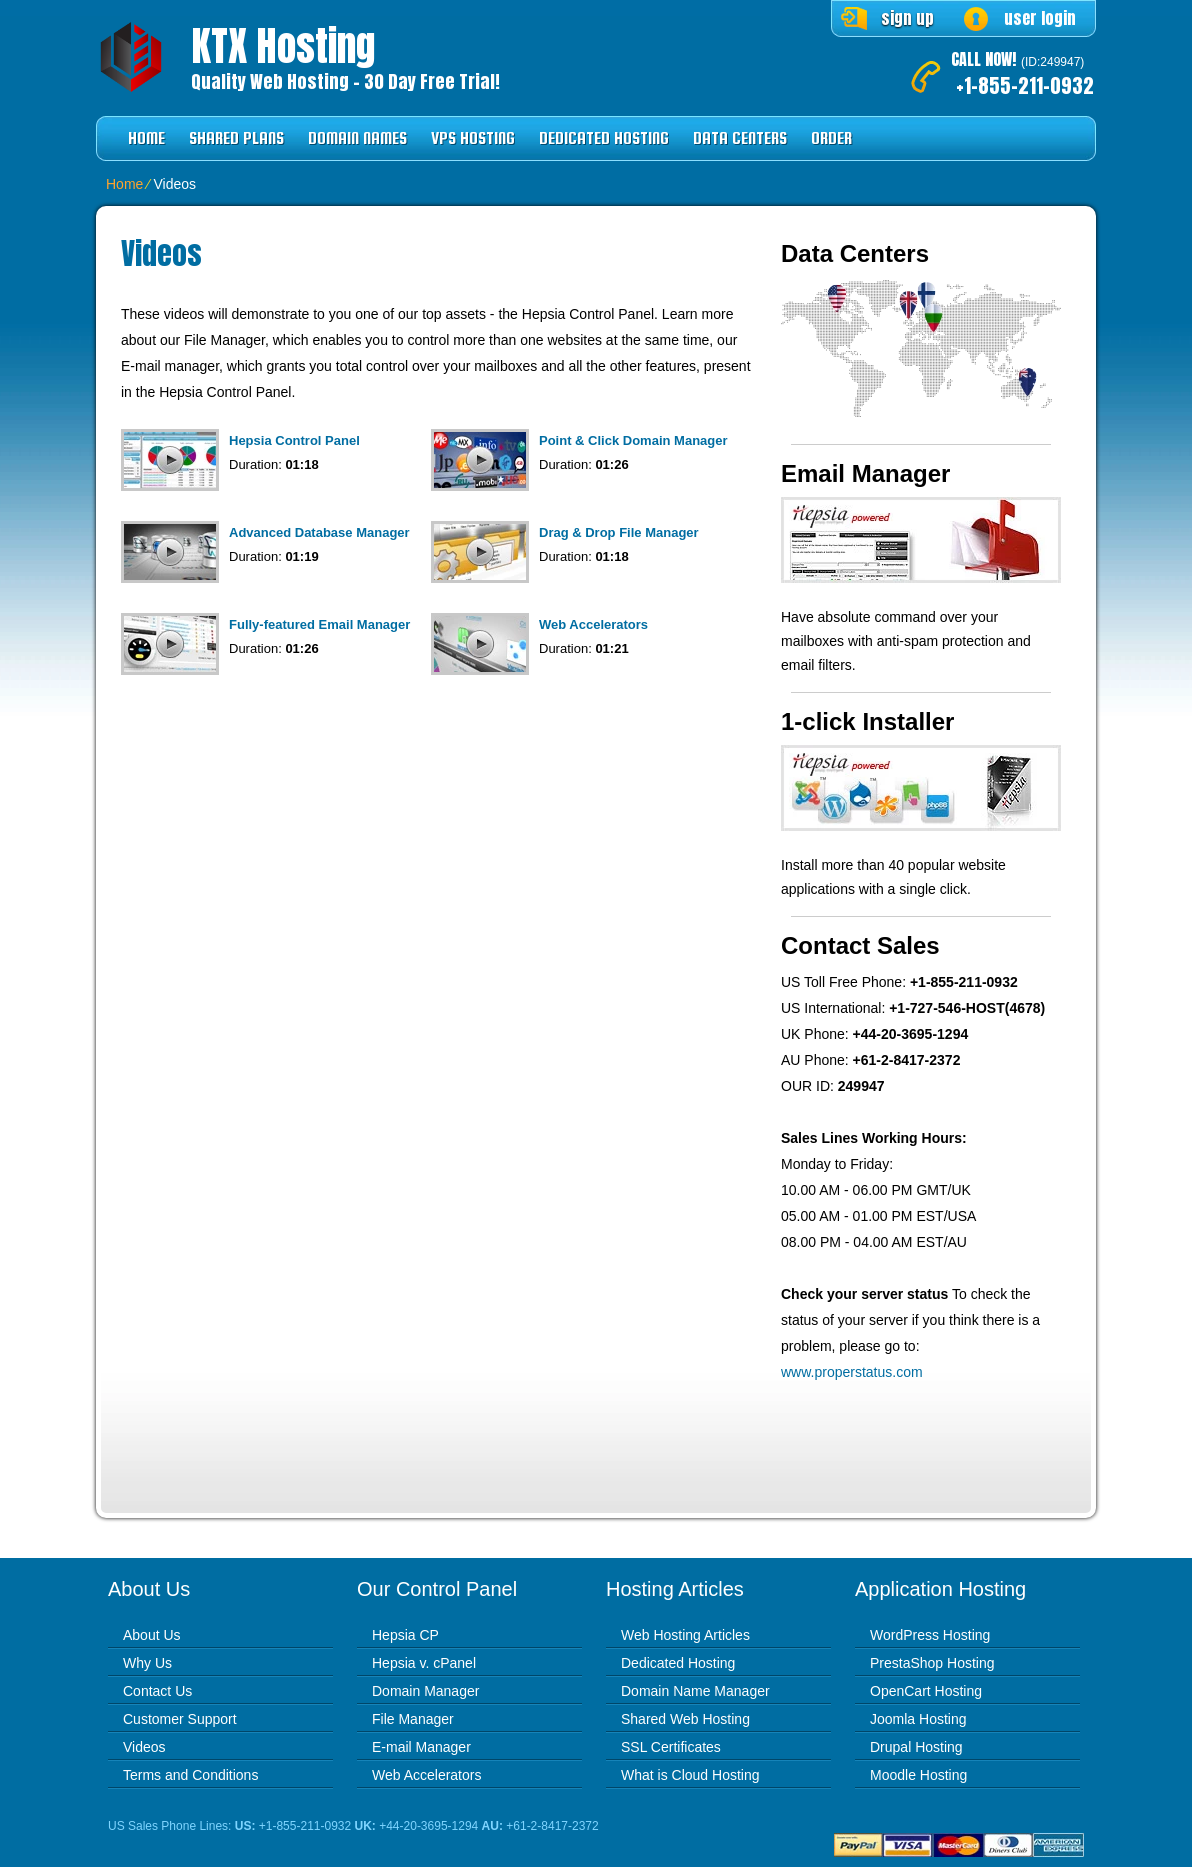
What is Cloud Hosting (690, 1775)
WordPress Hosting (930, 1635)
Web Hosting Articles (685, 1635)
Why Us (147, 1663)
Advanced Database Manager (319, 532)
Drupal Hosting (916, 1747)
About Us (152, 1635)
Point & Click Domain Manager (633, 440)
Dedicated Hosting (604, 138)
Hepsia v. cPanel (424, 1663)
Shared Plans (236, 138)
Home (146, 138)
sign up (907, 18)
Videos (144, 1747)
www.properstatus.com (852, 1372)
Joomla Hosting (918, 1719)
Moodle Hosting (918, 1775)
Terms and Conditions (190, 1775)
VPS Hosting (473, 138)
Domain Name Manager (695, 1691)
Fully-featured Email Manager (319, 624)
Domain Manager (425, 1691)
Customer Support (180, 1719)
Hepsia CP (405, 1635)
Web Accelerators (593, 624)
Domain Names (357, 138)
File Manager (413, 1719)
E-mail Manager (421, 1747)
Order (831, 138)
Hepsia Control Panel (294, 440)
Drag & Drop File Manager (619, 532)
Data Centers (740, 138)
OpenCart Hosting (926, 1691)
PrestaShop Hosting (932, 1663)
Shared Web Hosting (685, 1719)
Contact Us (157, 1691)
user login (1040, 18)
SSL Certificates (671, 1747)
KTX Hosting (283, 46)
